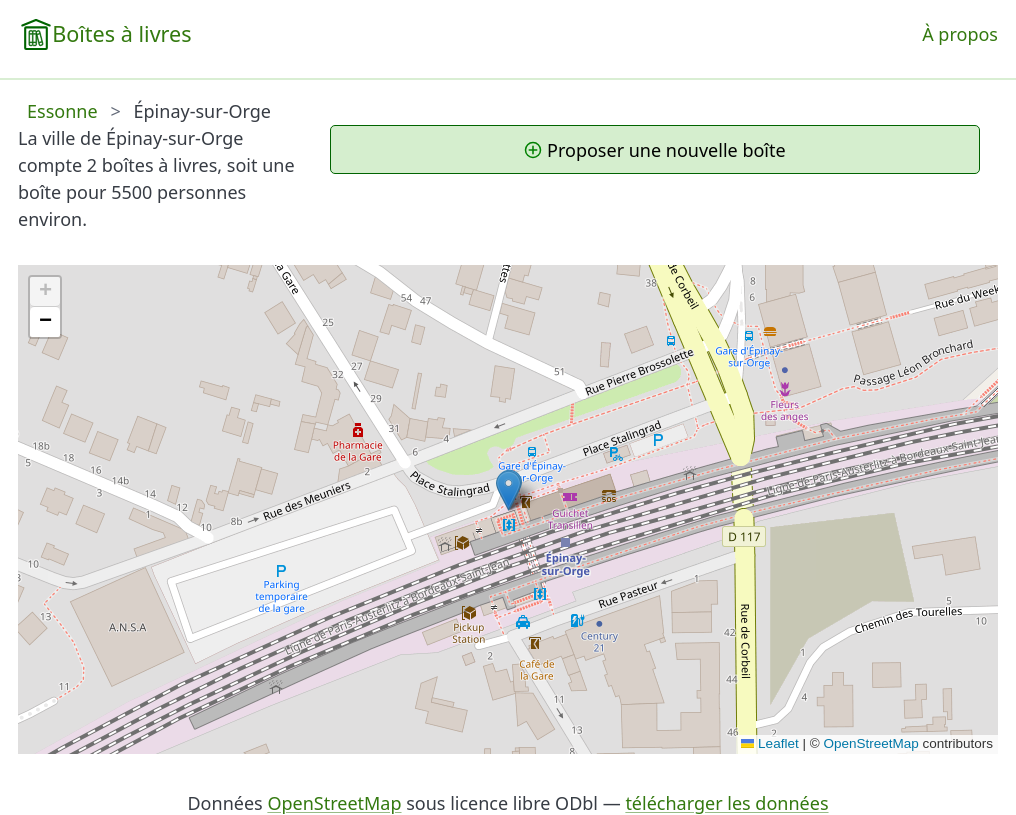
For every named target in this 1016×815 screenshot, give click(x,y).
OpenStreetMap (870, 743)
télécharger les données (726, 803)
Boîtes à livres (121, 33)
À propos (960, 34)
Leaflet (770, 743)
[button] (508, 490)
